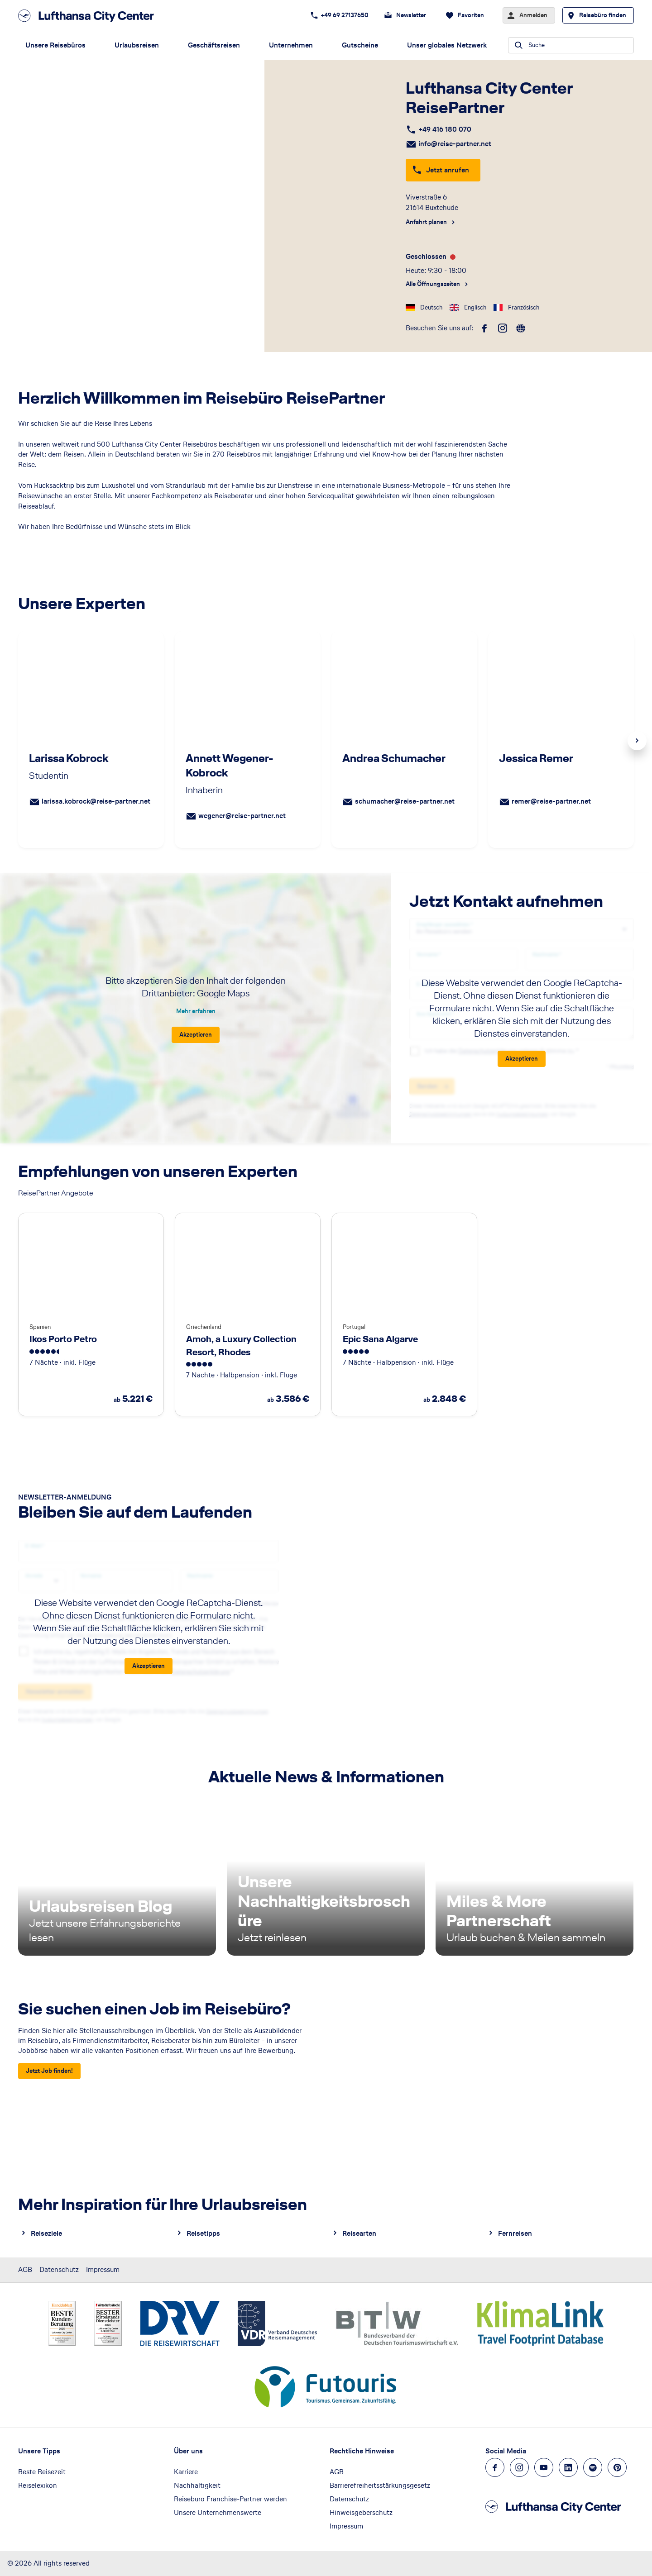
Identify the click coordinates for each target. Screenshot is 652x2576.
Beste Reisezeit (42, 2471)
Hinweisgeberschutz (361, 2512)
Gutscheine (360, 45)
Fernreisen (515, 2233)
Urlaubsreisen (137, 45)
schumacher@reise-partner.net (405, 801)
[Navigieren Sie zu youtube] (543, 2467)
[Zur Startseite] (88, 15)
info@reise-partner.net (454, 143)
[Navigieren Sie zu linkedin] (568, 2467)
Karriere (186, 2471)
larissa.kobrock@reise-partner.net (96, 801)
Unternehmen (291, 45)
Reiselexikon (37, 2485)
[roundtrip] (520, 328)
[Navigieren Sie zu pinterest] (617, 2467)
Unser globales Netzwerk (447, 45)
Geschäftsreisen (214, 45)
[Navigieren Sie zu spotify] (592, 2467)
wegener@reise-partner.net (242, 815)
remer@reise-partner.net (551, 801)
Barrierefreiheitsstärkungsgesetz (380, 2485)
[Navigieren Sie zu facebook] (494, 2467)
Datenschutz (59, 2269)
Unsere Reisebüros (55, 45)
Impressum (103, 2269)
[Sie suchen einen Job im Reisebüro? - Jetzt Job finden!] (49, 2071)
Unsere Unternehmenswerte (217, 2512)
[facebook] (484, 328)
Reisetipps (203, 2233)
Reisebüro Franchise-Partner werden (230, 2499)
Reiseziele (46, 2233)
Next (637, 740)
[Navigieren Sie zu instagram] (519, 2467)
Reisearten (359, 2233)
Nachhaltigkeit (197, 2485)
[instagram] (502, 328)
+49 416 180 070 (444, 129)
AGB (25, 2269)
